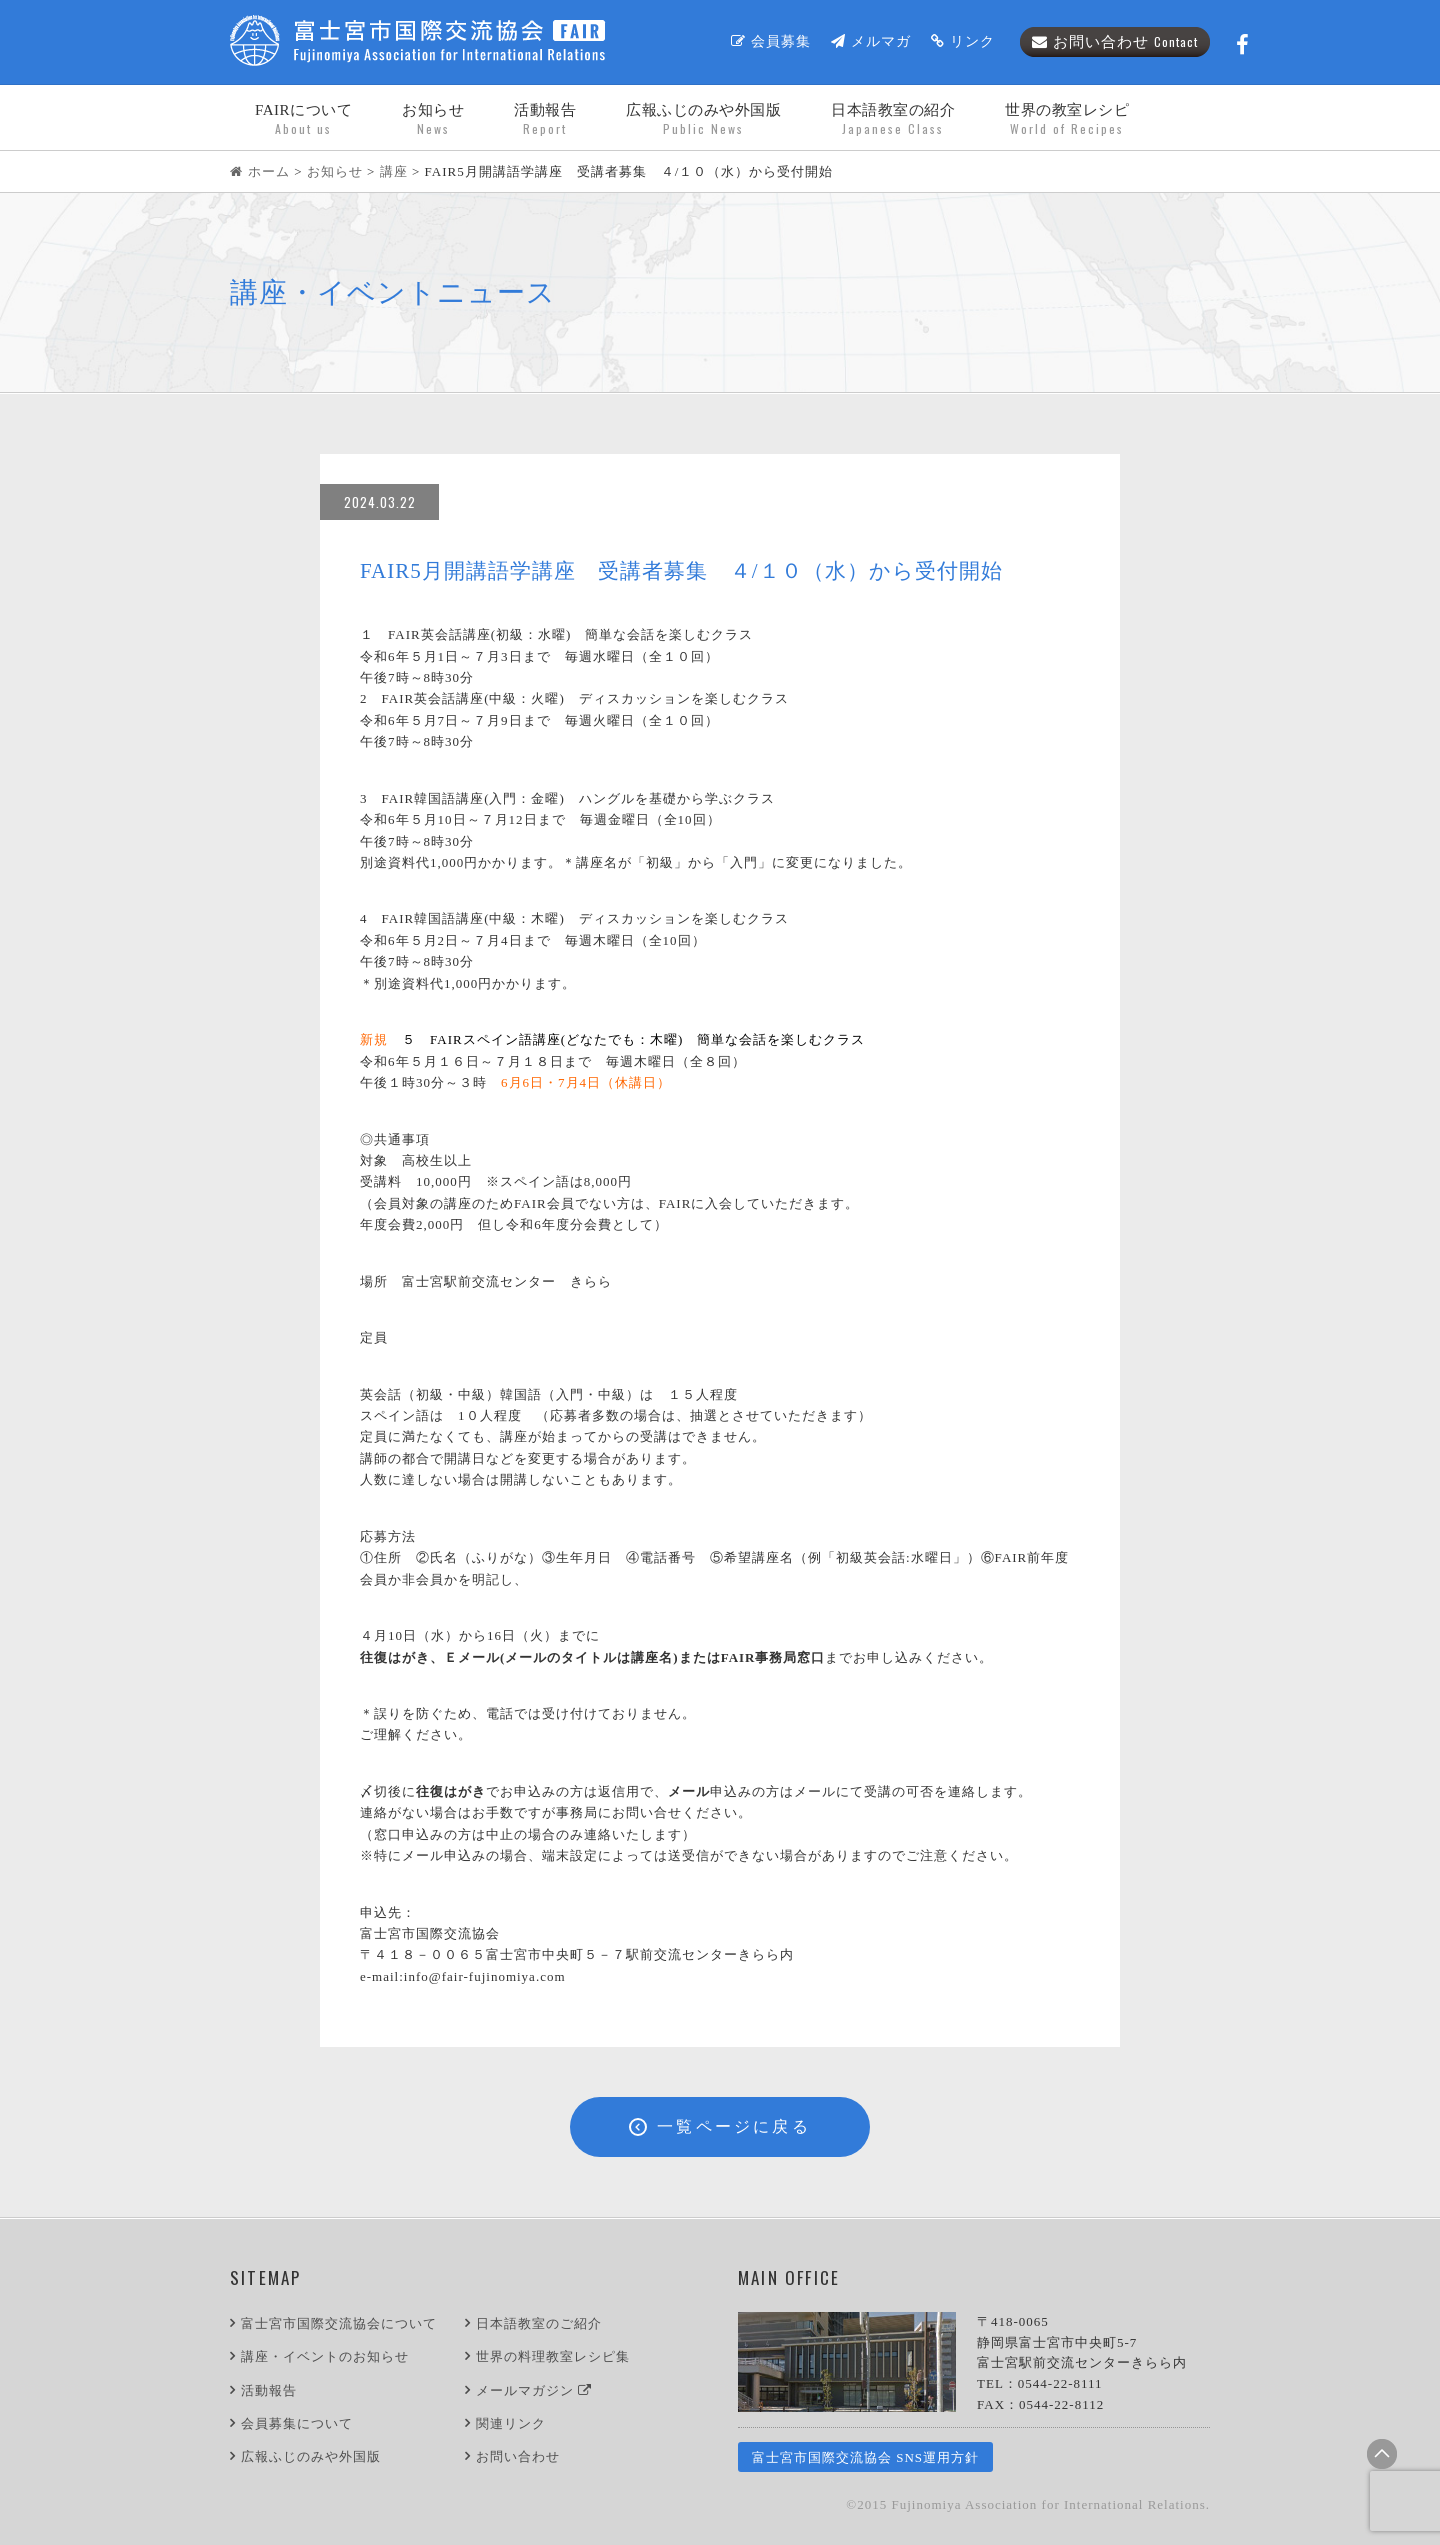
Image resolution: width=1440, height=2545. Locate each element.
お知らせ (433, 120)
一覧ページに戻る (720, 2127)
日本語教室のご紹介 (539, 2323)
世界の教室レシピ (1067, 120)
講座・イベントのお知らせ (325, 2356)
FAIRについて (303, 120)
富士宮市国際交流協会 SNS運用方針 (865, 2457)
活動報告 (545, 120)
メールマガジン (534, 2390)
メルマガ (871, 41)
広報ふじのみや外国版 (311, 2456)
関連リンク (511, 2423)
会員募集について (297, 2423)
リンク (963, 41)
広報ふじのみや (703, 120)
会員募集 (771, 41)
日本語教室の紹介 (893, 120)
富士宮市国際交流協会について (339, 2323)
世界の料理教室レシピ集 (553, 2356)
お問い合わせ (1115, 41)
